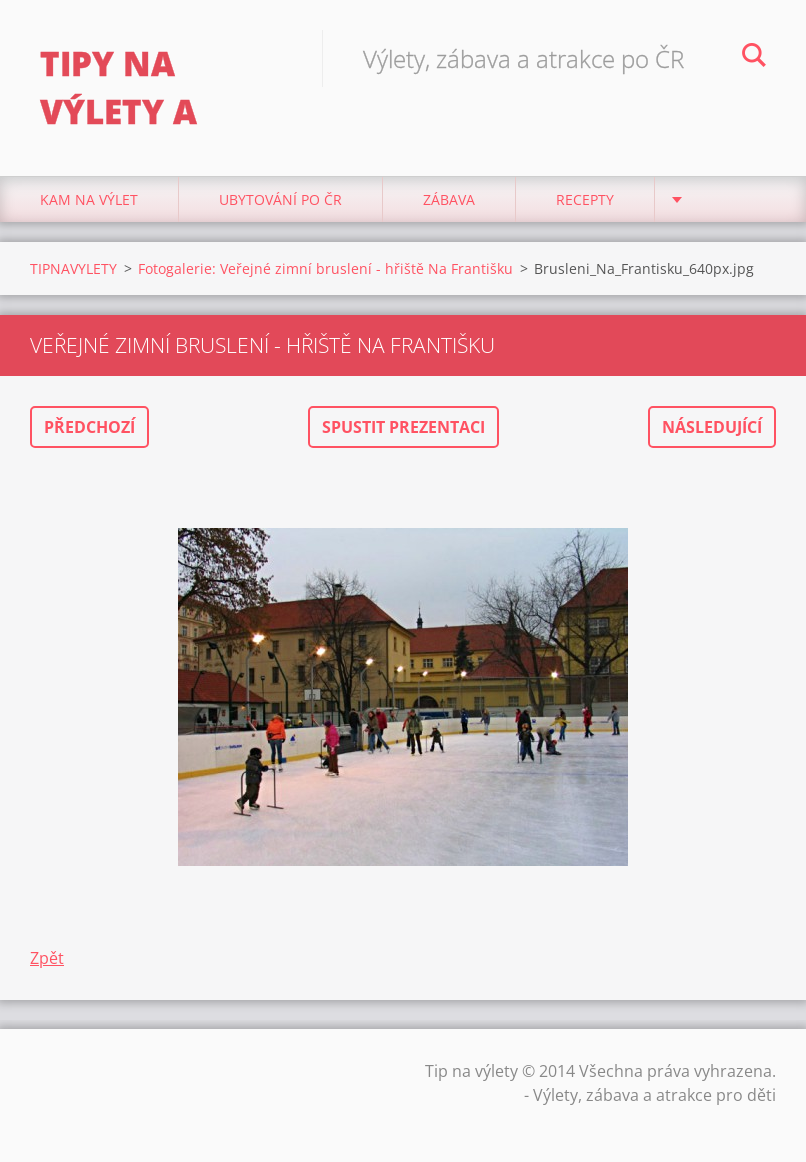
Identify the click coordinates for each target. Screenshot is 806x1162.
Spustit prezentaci (403, 427)
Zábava (449, 199)
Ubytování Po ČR (280, 199)
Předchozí (89, 427)
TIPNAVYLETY (73, 268)
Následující (712, 427)
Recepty (585, 199)
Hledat (754, 58)
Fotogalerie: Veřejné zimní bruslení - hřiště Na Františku (325, 268)
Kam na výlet (89, 199)
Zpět (47, 958)
